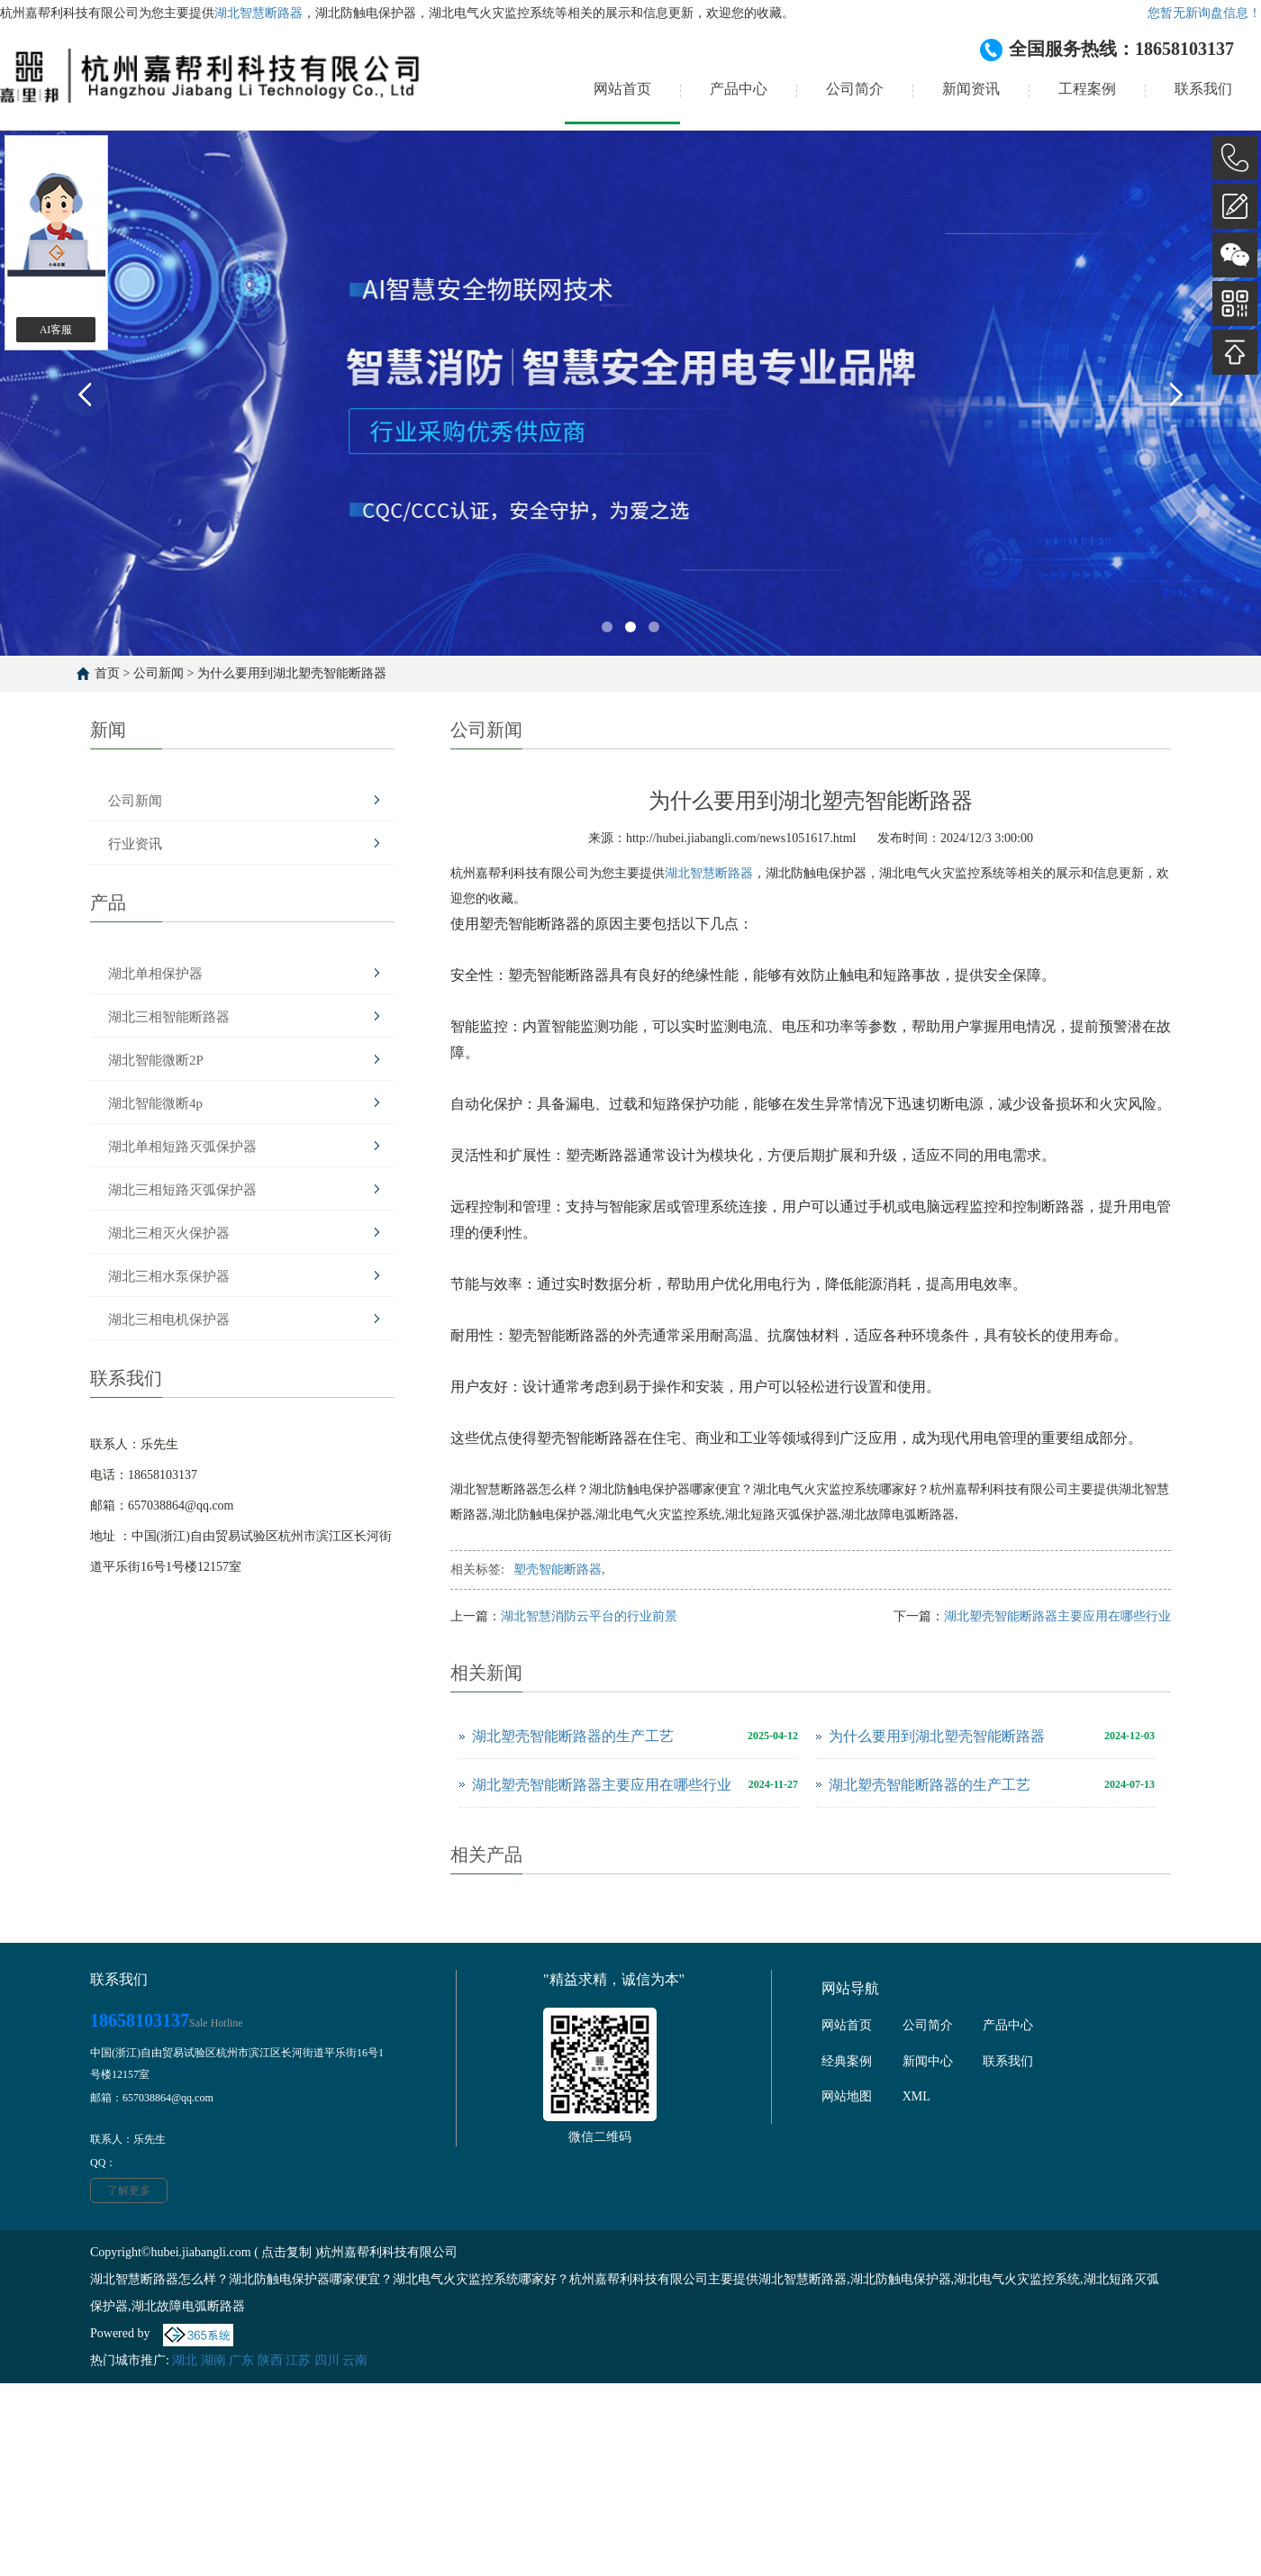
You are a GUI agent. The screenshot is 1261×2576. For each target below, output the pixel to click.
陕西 (270, 2360)
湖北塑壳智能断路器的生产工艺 (573, 1736)
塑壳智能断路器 (557, 1569)
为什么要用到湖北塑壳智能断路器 (291, 673)
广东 (241, 2360)
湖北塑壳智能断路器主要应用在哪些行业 (1057, 1616)
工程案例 (1087, 88)
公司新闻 (158, 673)
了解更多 (128, 2190)
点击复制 (286, 2252)
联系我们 (1203, 88)
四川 (327, 2360)
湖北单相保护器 (155, 973)
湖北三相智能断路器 (169, 1017)
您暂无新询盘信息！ (1204, 13)
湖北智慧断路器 (258, 13)
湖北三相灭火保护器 (169, 1233)
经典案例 (846, 2061)
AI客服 (56, 329)
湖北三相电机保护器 (169, 1319)
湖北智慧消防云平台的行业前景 (589, 1616)
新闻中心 (928, 2061)
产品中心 (738, 88)
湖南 (213, 2360)
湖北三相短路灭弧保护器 (182, 1190)
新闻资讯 (971, 88)
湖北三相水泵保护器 (169, 1276)
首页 (107, 673)
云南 (354, 2360)
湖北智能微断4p (155, 1103)
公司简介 (855, 88)
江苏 (298, 2360)
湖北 (184, 2360)
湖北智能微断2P (156, 1060)
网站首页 (622, 88)
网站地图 (846, 2096)
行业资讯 (135, 844)
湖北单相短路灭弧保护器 (182, 1146)
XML (916, 2096)
